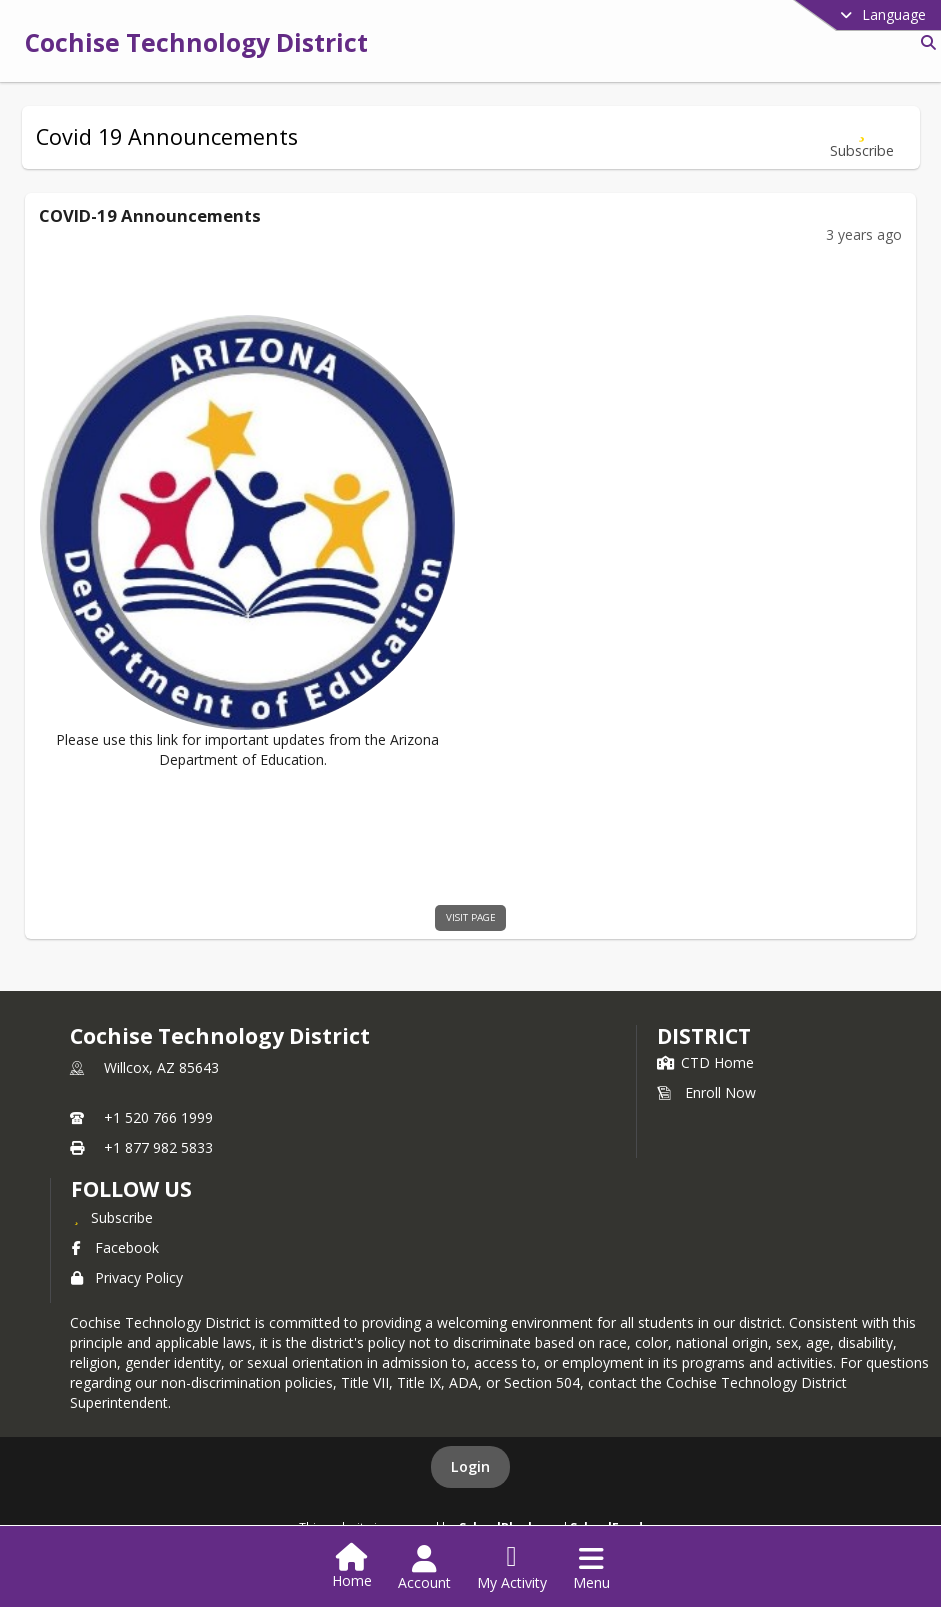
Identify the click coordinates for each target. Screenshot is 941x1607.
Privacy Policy (127, 1277)
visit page (471, 917)
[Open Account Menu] (424, 1568)
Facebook (115, 1247)
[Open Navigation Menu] (591, 1568)
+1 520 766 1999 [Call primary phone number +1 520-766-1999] (158, 1117)
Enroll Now (706, 1092)
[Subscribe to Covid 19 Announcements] (862, 137)
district (704, 1036)
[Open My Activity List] (512, 1568)
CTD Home (705, 1062)
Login (470, 1466)
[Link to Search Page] (924, 42)
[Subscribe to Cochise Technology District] (112, 1217)
